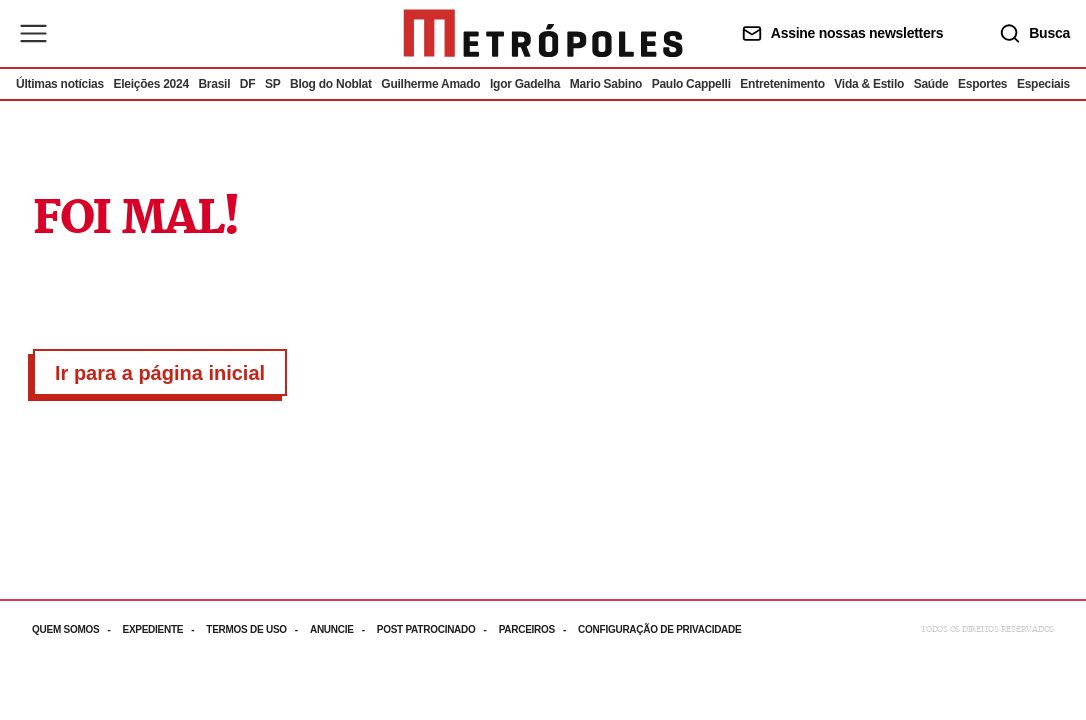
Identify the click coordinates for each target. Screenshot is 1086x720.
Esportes (982, 84)
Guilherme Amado (430, 84)
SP (273, 84)
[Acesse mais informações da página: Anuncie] (343, 629)
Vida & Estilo (869, 84)
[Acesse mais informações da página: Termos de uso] (258, 629)
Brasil (214, 84)
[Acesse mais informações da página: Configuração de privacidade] (661, 629)
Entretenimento (782, 84)
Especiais (1043, 84)
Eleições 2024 (150, 84)
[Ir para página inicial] (543, 33)
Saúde (931, 84)
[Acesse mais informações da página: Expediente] (164, 629)
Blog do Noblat (331, 84)
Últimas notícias (60, 84)
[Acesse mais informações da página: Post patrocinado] (438, 629)
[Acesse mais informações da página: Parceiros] (538, 629)
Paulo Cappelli (691, 84)
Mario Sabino (606, 84)
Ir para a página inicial (160, 373)
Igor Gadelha (525, 84)
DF (247, 84)
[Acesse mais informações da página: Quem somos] (77, 629)
